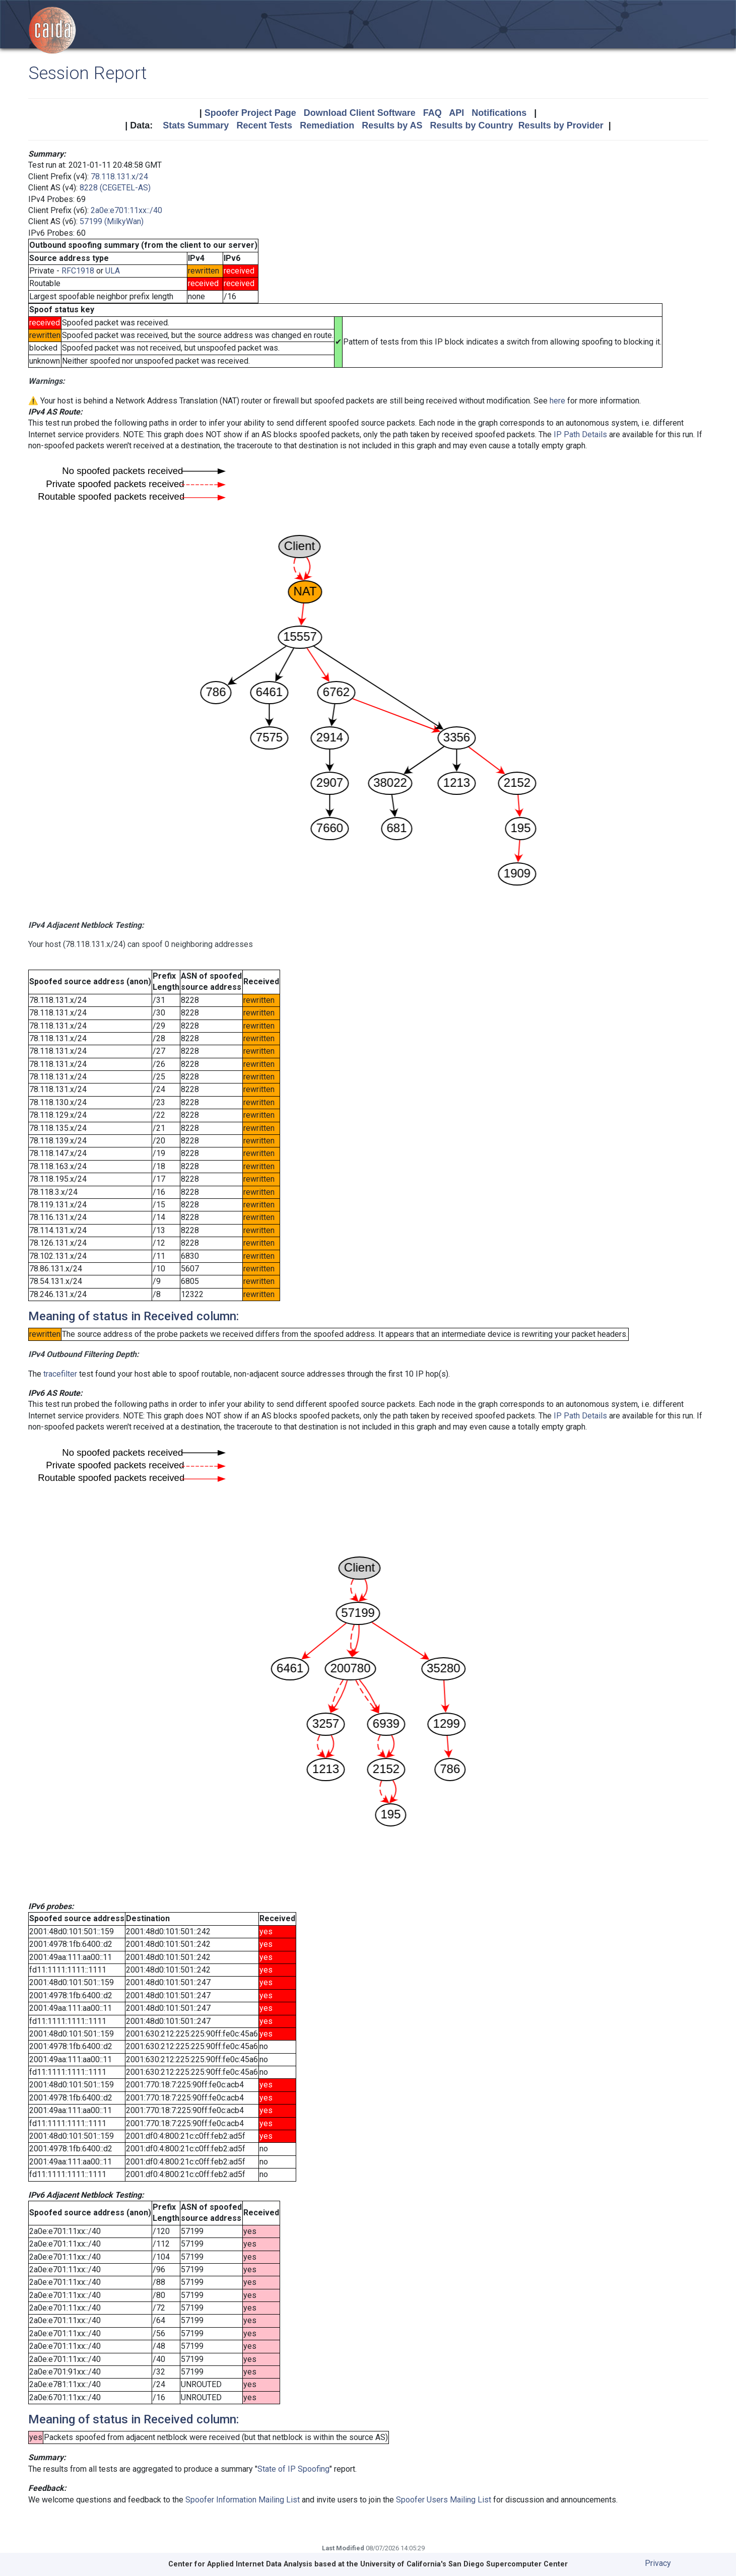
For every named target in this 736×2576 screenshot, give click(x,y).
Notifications (499, 113)
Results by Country (471, 125)
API (456, 113)
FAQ (432, 113)
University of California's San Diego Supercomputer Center (464, 2564)
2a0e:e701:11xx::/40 (126, 210)
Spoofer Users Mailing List (443, 2499)
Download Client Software (360, 113)
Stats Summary (196, 125)
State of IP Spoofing (293, 2469)
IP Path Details (580, 434)
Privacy (658, 2563)
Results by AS (392, 125)
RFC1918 (77, 271)
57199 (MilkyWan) (112, 221)
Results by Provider (561, 125)
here (557, 400)
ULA (112, 271)
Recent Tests (264, 125)
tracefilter (60, 1374)
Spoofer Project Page (250, 113)
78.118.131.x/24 (119, 176)
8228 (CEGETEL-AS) (115, 187)
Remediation (327, 125)
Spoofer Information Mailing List (242, 2499)
